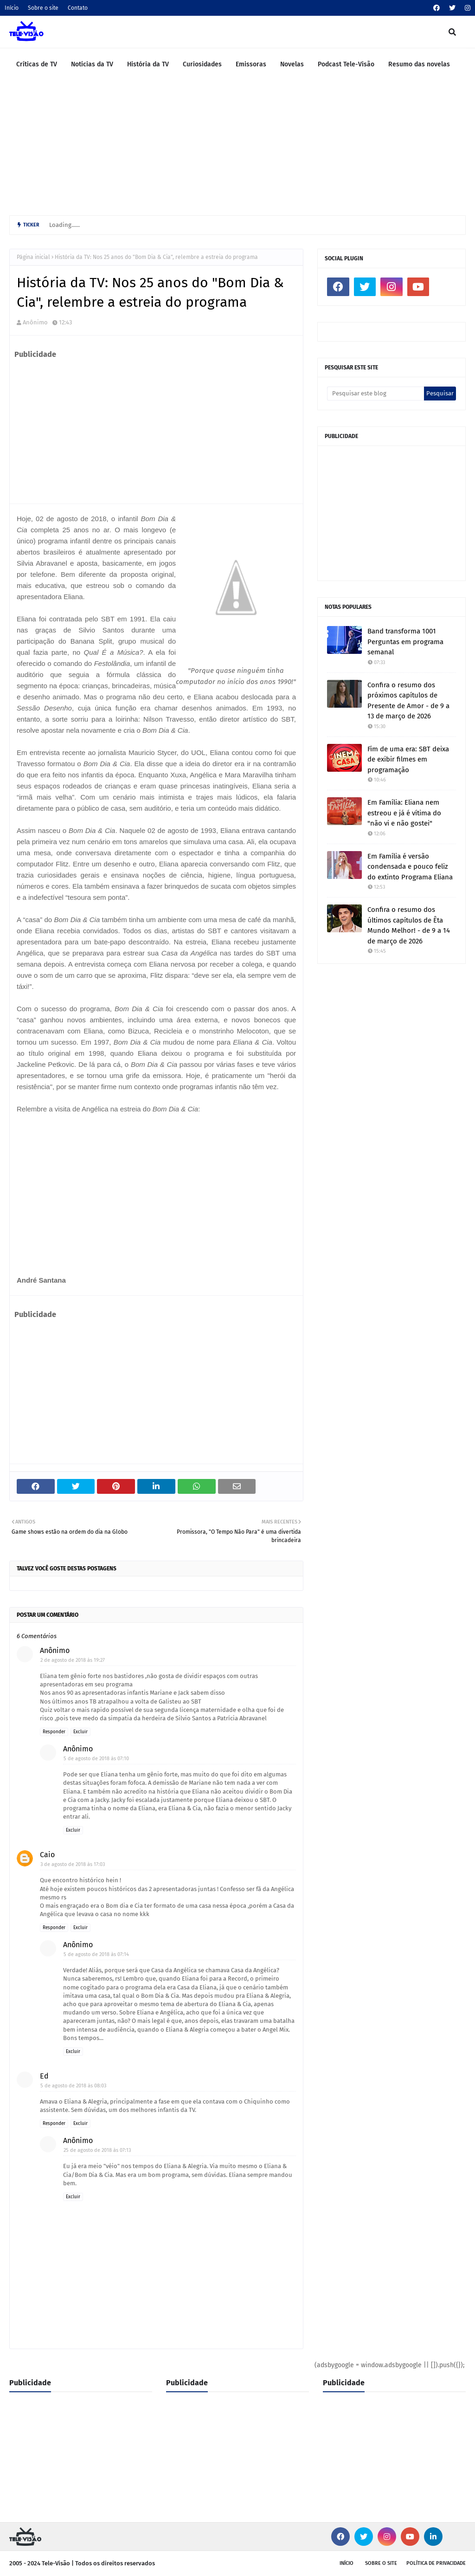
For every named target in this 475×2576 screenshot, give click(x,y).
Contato (78, 8)
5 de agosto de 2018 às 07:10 (96, 1759)
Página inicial (33, 257)
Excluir (80, 1732)
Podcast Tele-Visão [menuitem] (346, 64)
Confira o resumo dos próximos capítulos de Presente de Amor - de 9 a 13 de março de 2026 (408, 701)
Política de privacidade (436, 2563)
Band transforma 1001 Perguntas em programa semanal (405, 641)
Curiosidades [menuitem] (202, 64)
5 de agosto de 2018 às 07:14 (96, 1954)
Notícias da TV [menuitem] (92, 64)
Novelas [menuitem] (292, 64)
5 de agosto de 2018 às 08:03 (73, 2086)
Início (12, 8)
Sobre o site (43, 8)
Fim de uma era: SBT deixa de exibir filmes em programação (408, 759)
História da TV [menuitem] (148, 64)
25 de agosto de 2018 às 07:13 (97, 2150)
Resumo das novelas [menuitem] (419, 64)
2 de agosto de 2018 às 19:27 (72, 1660)
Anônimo (35, 322)
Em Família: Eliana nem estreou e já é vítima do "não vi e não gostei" (404, 812)
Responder (54, 1732)
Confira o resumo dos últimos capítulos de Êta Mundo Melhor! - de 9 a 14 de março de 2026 (408, 925)
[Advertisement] (237, 150)
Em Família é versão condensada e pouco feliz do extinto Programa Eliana (410, 866)
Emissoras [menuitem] (251, 64)
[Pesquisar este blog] (375, 393)
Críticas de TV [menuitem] (36, 64)
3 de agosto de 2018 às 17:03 (72, 1864)
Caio (47, 1854)
